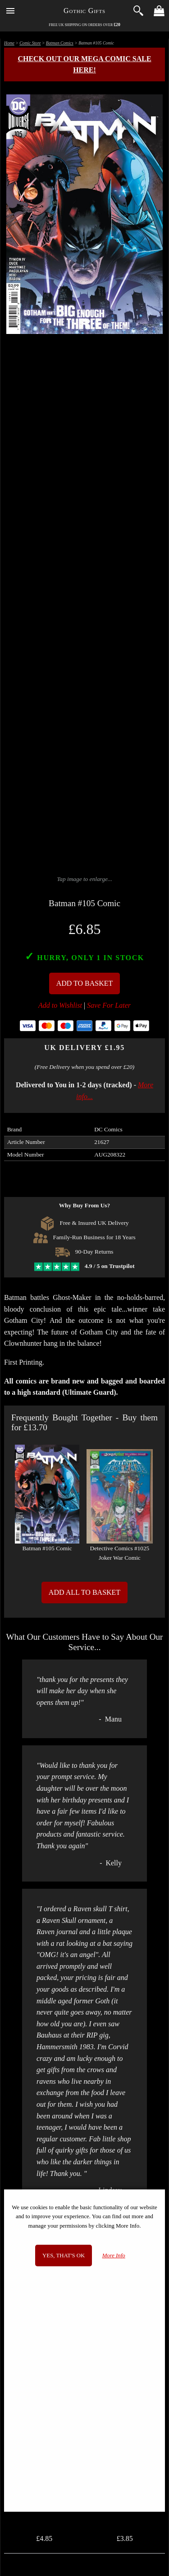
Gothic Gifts (84, 10)
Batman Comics (59, 42)
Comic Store (30, 42)
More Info (113, 2255)
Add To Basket (84, 983)
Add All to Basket (84, 1592)
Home (9, 42)
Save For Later (109, 1005)
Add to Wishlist (60, 1005)
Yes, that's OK (63, 2255)
